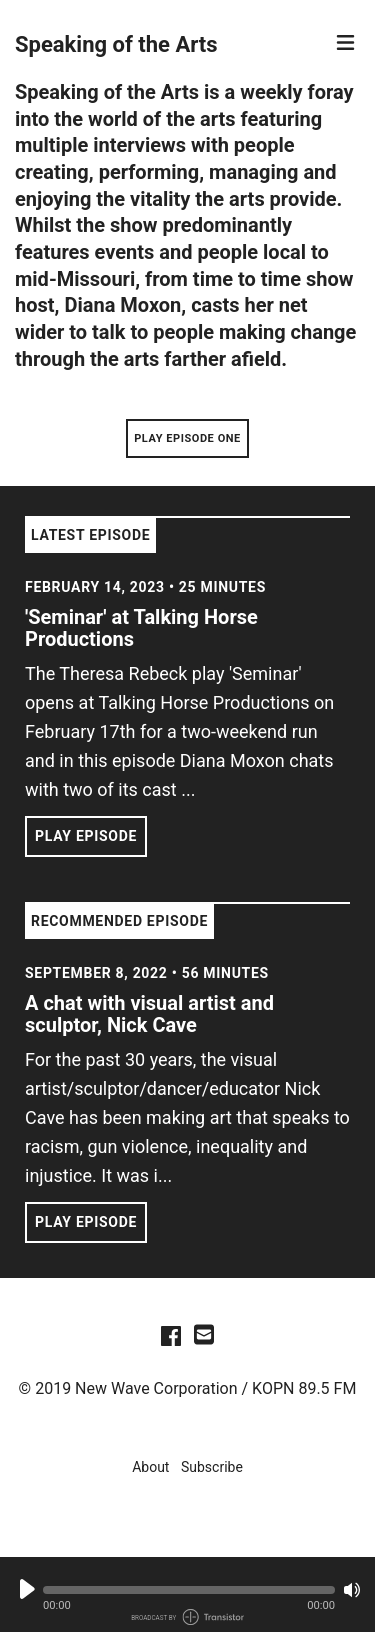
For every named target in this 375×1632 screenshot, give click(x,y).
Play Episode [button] (86, 836)
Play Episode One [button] (187, 438)
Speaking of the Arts (116, 44)
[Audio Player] (187, 1594)
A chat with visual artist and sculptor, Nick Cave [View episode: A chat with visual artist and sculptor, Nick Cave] (149, 1014)
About (150, 1467)
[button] (189, 1590)
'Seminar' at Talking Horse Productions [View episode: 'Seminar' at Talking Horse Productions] (141, 628)
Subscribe (212, 1467)
